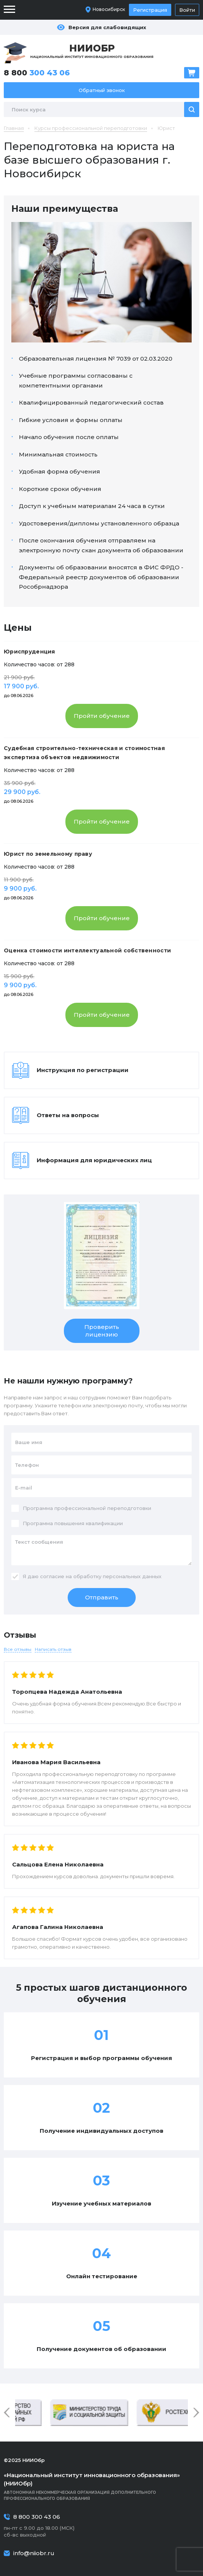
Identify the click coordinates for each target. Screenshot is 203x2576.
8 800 (37, 72)
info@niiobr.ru (33, 2553)
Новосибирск (109, 9)
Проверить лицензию (101, 1330)
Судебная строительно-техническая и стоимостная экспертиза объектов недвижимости (84, 753)
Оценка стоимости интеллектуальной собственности (87, 950)
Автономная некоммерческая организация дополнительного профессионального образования (101, 2486)
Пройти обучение (102, 715)
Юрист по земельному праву (48, 853)
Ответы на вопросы (68, 1115)
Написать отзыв (53, 1649)
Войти (187, 10)
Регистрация (150, 10)
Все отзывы (17, 1649)
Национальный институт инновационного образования (91, 50)
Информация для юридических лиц (94, 1160)
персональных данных (132, 1576)
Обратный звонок (102, 90)
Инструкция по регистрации (83, 1070)
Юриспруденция (29, 651)
